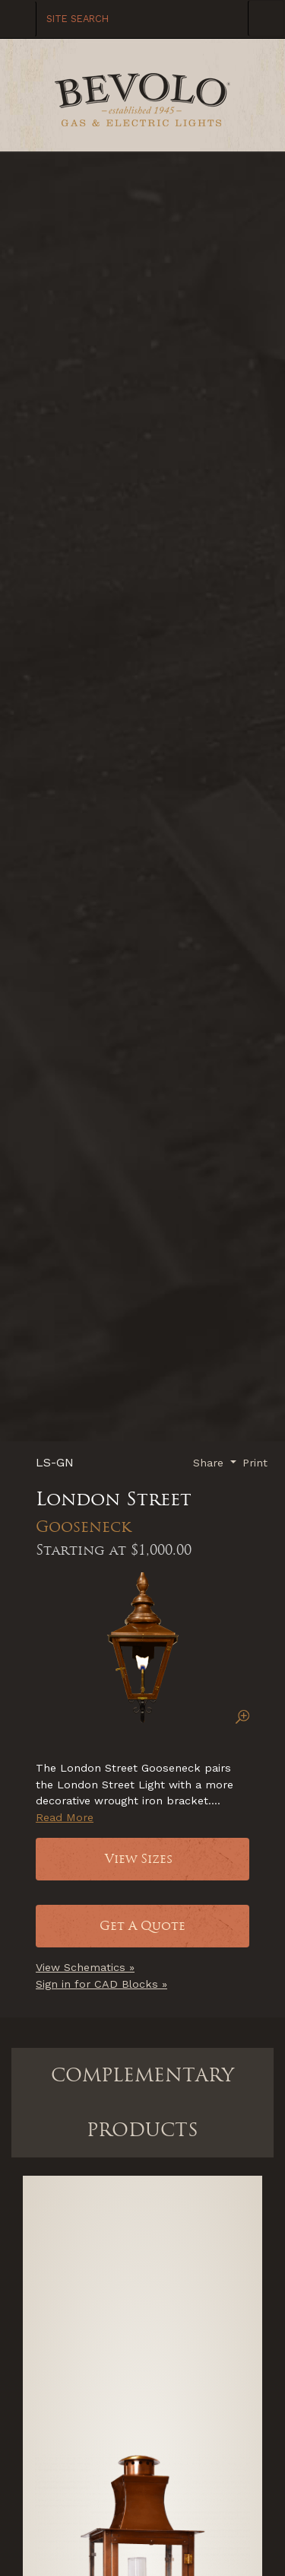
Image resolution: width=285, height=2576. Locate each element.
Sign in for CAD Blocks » (101, 1984)
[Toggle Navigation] (266, 18)
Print (255, 1463)
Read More (64, 1817)
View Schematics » (85, 1967)
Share (210, 1463)
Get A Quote (142, 1926)
